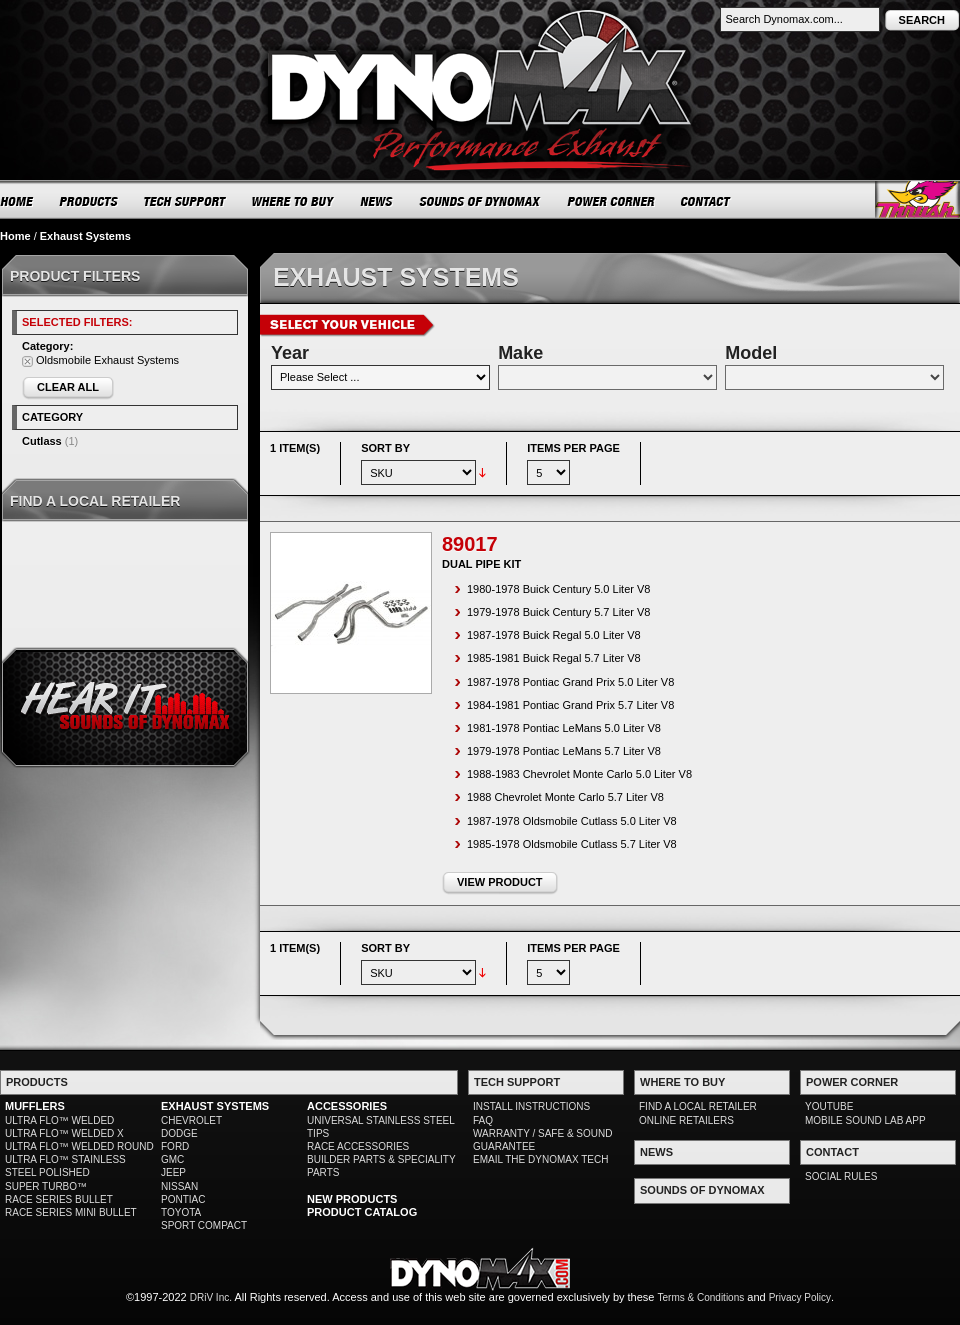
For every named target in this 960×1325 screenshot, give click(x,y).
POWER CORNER (611, 201)
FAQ (483, 1120)
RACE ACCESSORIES (358, 1146)
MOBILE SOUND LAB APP (865, 1120)
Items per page (573, 448)
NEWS (377, 201)
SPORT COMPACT (204, 1225)
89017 (470, 544)
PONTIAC (183, 1199)
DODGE (179, 1133)
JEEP (173, 1172)
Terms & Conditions (701, 1297)
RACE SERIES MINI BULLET (71, 1212)
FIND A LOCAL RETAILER (698, 1106)
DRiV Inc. (211, 1297)
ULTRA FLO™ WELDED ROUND (79, 1146)
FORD (175, 1146)
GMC (172, 1159)
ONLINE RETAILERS (686, 1120)
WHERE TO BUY (293, 201)
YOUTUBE (829, 1106)
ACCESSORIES (347, 1106)
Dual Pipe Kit (481, 564)
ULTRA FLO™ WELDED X (64, 1133)
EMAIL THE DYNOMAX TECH (540, 1159)
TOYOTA (181, 1212)
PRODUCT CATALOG (362, 1212)
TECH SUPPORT (185, 201)
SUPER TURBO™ (46, 1186)
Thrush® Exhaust (917, 199)
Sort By (385, 448)
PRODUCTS (89, 201)
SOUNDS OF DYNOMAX (480, 201)
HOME (17, 201)
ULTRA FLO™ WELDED (59, 1120)
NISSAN (179, 1186)
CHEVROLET (191, 1120)
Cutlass (42, 441)
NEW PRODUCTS (352, 1199)
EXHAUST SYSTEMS (215, 1106)
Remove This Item (27, 361)
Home (15, 236)
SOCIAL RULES (841, 1176)
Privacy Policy (800, 1297)
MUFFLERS (35, 1106)
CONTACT (706, 201)
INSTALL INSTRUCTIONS (531, 1106)
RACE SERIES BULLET (59, 1199)
